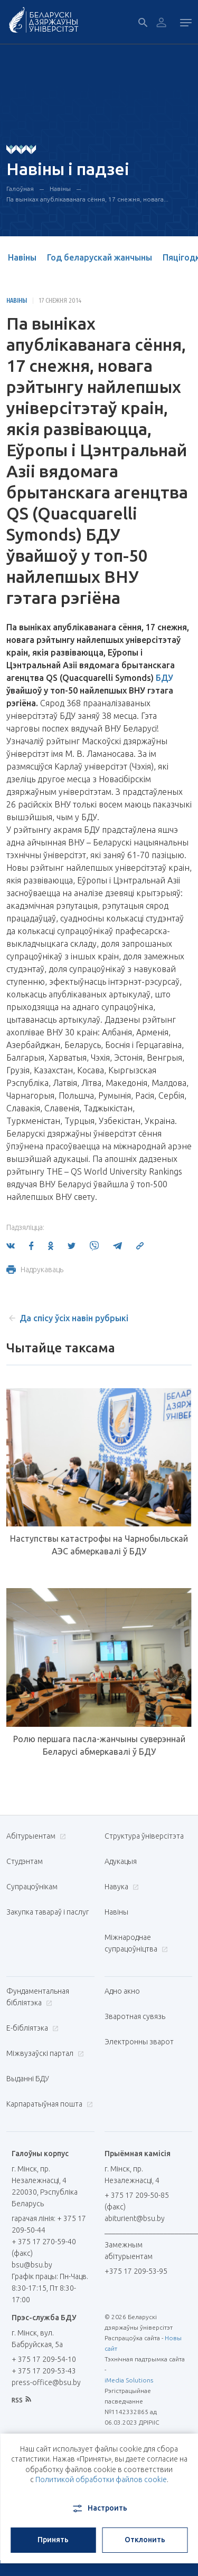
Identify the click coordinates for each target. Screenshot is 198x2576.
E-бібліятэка (31, 2028)
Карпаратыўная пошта (48, 2104)
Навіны (60, 188)
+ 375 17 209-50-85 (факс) (137, 2201)
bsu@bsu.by (32, 2265)
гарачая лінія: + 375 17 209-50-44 (49, 2224)
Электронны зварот (139, 2041)
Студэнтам (24, 1861)
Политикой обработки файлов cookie (101, 2479)
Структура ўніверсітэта (144, 1836)
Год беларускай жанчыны (99, 257)
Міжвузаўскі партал (43, 2053)
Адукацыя (121, 1861)
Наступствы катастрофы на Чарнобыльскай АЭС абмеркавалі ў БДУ (99, 1545)
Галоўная (20, 188)
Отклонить (145, 2539)
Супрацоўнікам (32, 1886)
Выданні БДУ (27, 2078)
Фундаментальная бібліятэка (37, 1997)
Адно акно (122, 1991)
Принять (53, 2539)
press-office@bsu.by (46, 2382)
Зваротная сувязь (135, 2016)
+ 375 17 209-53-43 (44, 2371)
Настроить (99, 2508)
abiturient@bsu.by (135, 2218)
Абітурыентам (34, 1836)
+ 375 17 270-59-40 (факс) (44, 2247)
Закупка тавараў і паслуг (47, 1912)
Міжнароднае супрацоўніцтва (136, 1943)
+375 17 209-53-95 (136, 2271)
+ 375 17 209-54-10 (44, 2359)
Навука (120, 1886)
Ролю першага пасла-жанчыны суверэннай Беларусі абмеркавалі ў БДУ (99, 1745)
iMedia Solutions (129, 2380)
